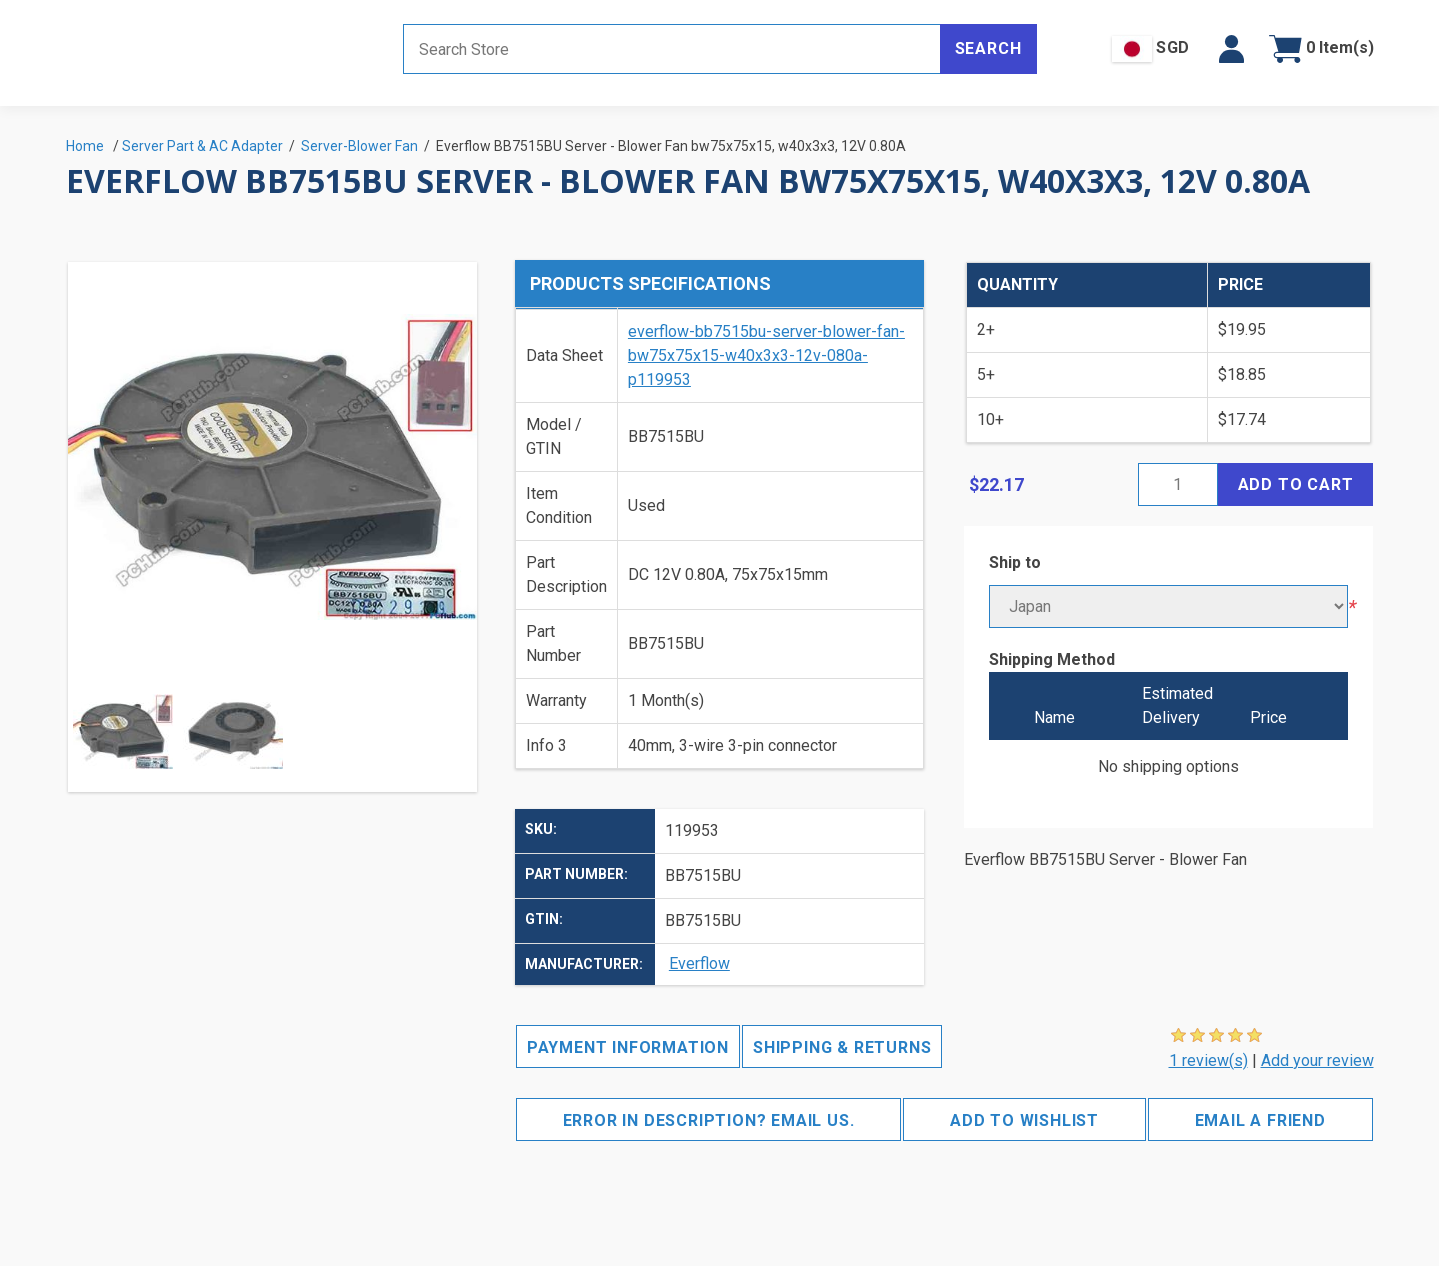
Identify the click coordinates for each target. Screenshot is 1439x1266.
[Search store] (672, 49)
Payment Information (628, 1047)
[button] (1231, 49)
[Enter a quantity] (1178, 484)
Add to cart (1296, 484)
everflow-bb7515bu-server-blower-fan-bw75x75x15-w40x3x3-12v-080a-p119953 (766, 355)
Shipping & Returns (842, 1047)
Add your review (1317, 1060)
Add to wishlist (1024, 1120)
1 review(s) (1208, 1060)
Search (988, 48)
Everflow (699, 963)
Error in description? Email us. (709, 1120)
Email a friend (1260, 1120)
